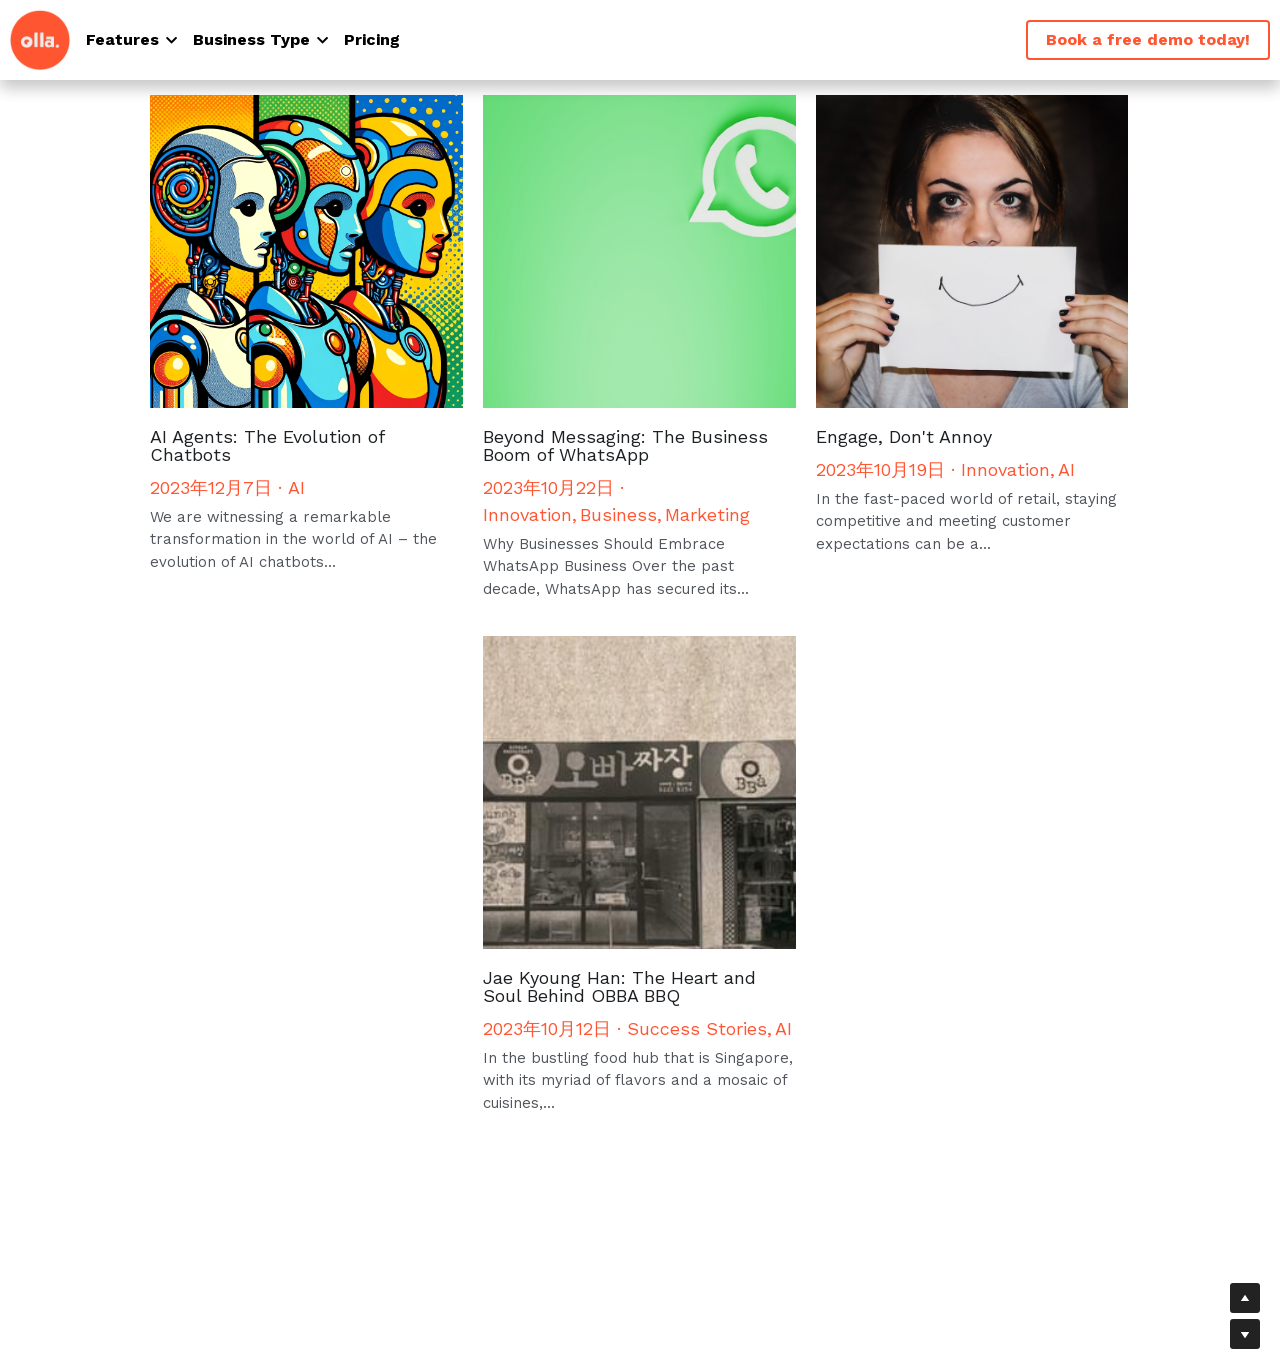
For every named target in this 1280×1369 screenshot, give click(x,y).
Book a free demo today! (1148, 39)
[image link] (40, 38)
